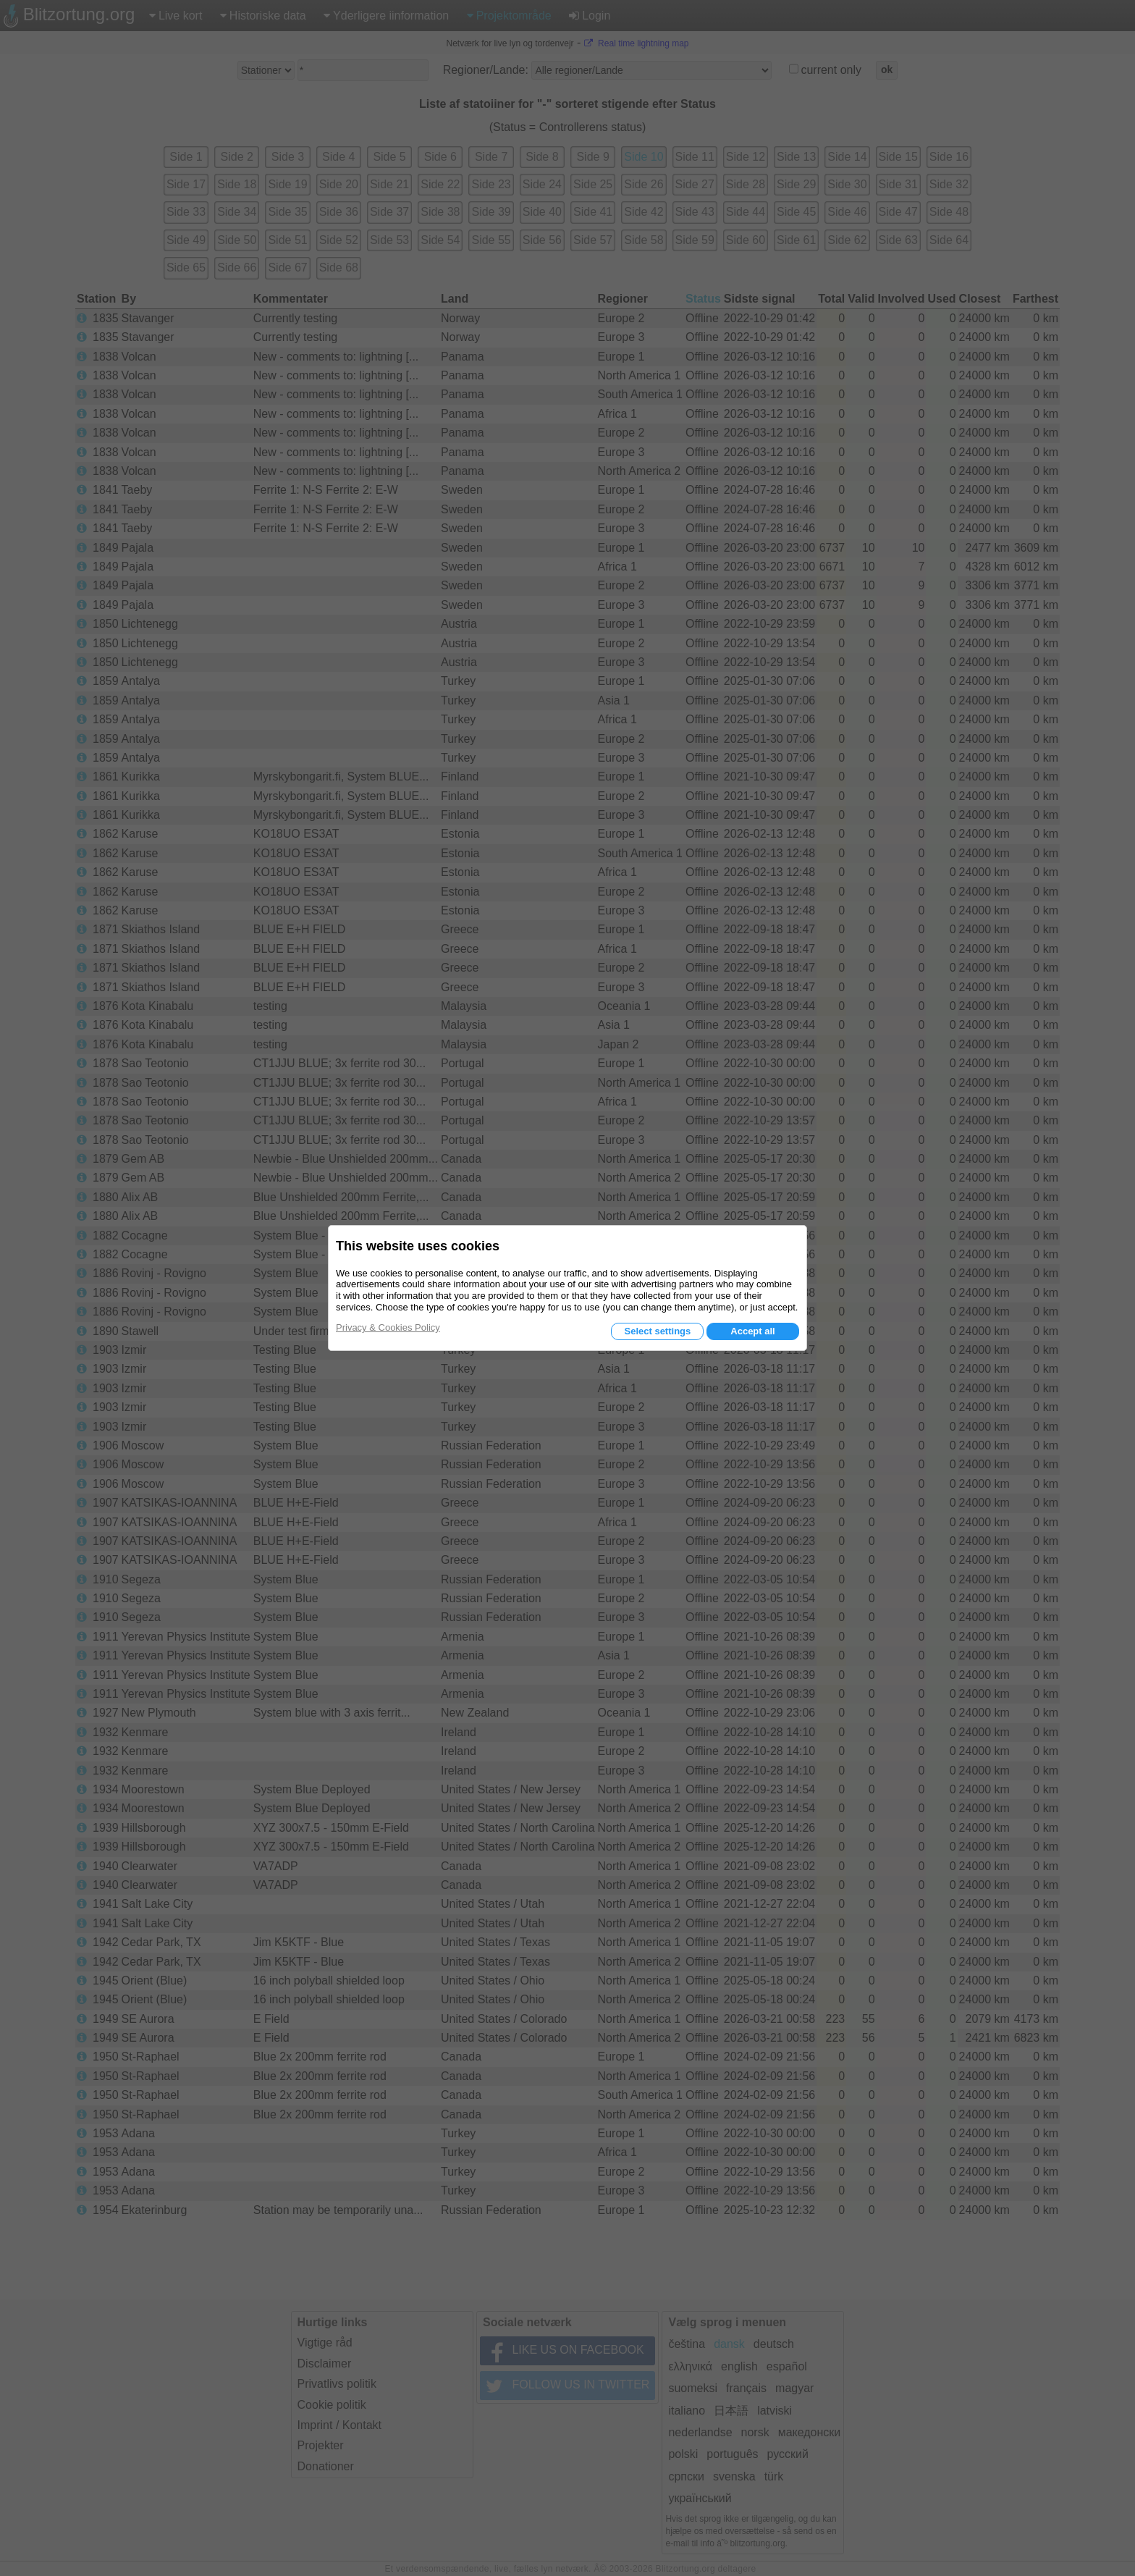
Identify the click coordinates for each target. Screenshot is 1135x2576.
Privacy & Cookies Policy (388, 1327)
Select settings (657, 1331)
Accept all (752, 1331)
